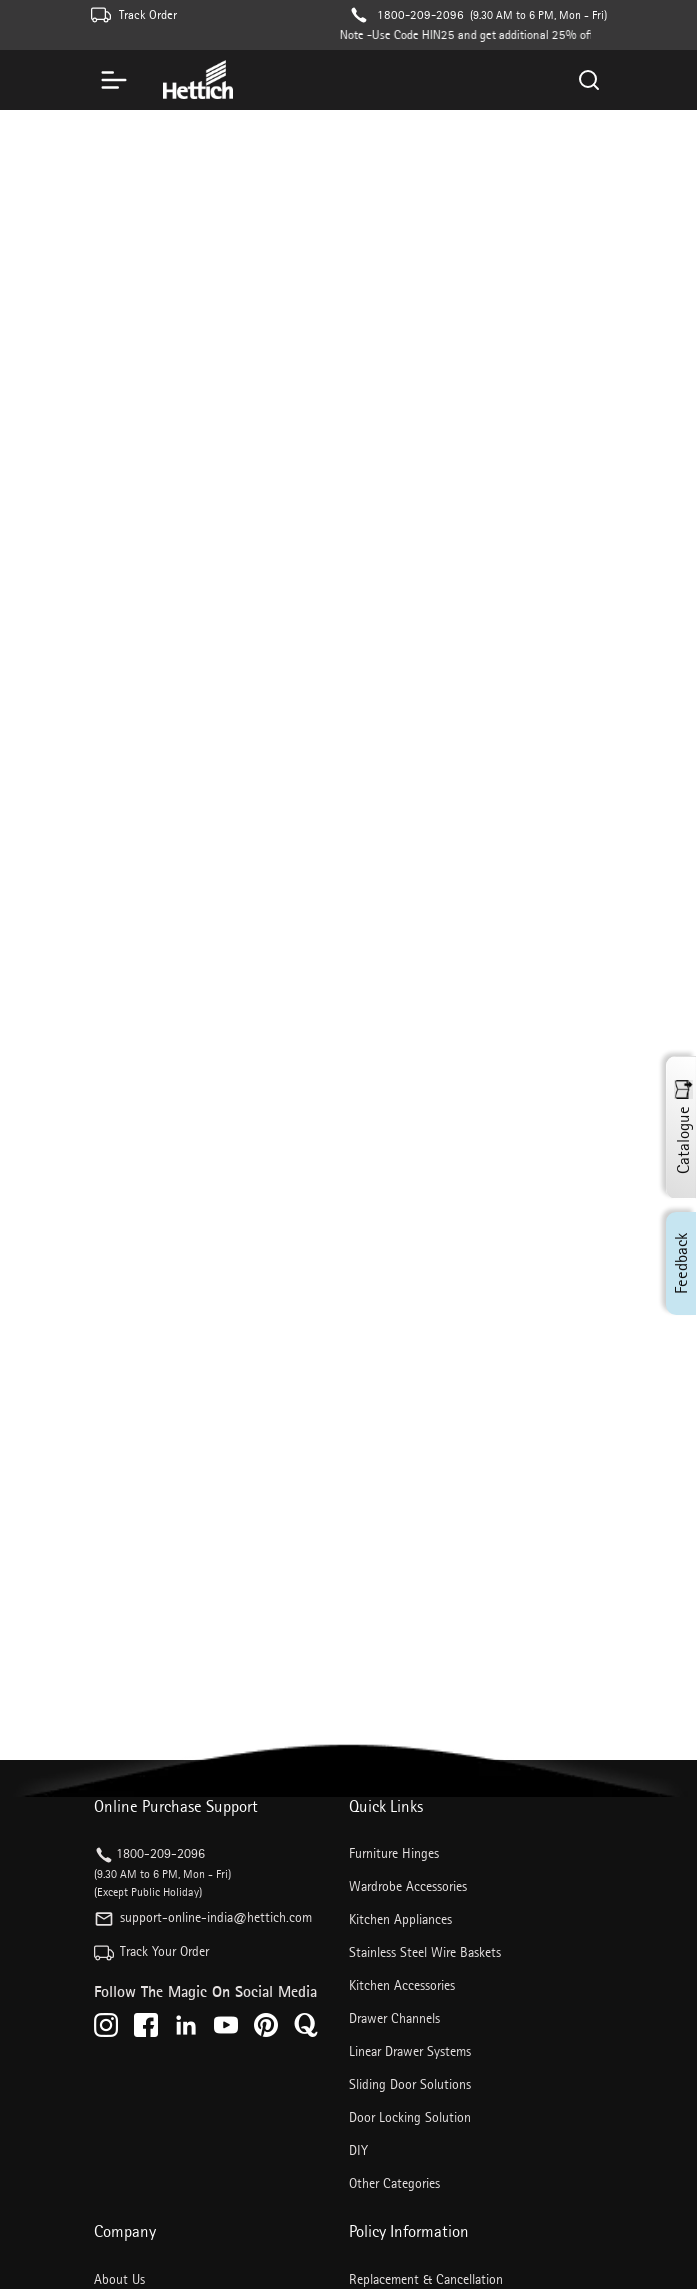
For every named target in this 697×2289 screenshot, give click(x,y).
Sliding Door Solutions (410, 2084)
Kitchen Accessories (402, 1985)
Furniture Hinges (394, 1853)
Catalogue (683, 1128)
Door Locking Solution (410, 2117)
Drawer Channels (394, 2018)
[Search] (590, 80)
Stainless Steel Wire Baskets (425, 1952)
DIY (358, 2150)
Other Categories (394, 2183)
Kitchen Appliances (400, 1919)
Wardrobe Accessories (408, 1886)
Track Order (148, 14)
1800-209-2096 (420, 14)
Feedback (681, 1263)
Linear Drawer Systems (410, 2051)
